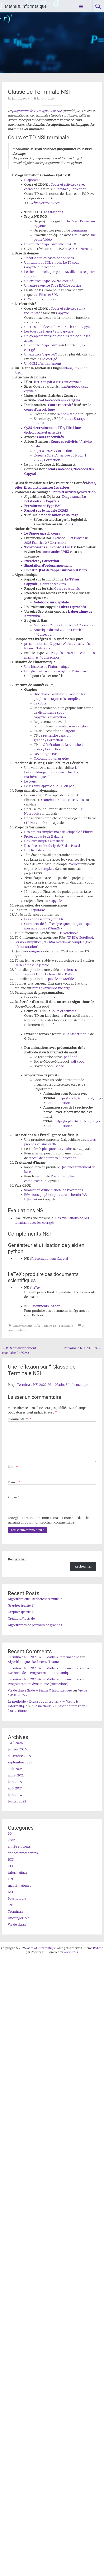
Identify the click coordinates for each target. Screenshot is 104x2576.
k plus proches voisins (56, 1149)
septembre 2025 (20, 1762)
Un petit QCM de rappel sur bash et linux (55, 570)
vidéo (60, 1066)
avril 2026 (15, 1743)
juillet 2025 (16, 1775)
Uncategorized (19, 1918)
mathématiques (19, 1885)
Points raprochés (72, 607)
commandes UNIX (55, 552)
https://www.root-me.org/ (51, 988)
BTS (11, 1859)
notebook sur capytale (63, 400)
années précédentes (23, 1853)
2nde (12, 1840)
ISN (10, 1879)
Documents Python (45, 1306)
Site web (14, 1498)
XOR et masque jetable (32, 965)
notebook (64, 469)
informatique (43, 1325)
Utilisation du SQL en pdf (42, 262)
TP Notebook (36, 823)
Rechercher (17, 1559)
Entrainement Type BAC (42, 506)
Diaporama (32, 180)
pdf (66, 1057)
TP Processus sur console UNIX (48, 547)
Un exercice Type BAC (40, 281)
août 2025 (15, 1769)
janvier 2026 (17, 1749)
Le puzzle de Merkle (59, 979)
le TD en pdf (43, 382)
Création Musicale (21, 1618)
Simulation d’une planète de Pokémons (53, 1190)
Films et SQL (48, 295)
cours (51, 997)
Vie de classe (17, 1924)
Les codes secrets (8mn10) (43, 919)
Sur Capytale (84, 327)
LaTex (35, 1288)
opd (74, 1057)
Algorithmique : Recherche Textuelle (35, 1599)
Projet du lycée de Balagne (43, 836)
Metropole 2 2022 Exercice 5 (55, 625)
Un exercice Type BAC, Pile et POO (49, 244)
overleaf (75, 864)
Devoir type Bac (45, 754)
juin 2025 (15, 1782)
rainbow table (67, 414)
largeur (69, 731)
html (63, 386)
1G (10, 1833)
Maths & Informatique (26, 6)
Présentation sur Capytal (49, 1258)
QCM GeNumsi (79, 249)
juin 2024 (15, 1795)
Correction (78, 189)
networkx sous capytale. (71, 726)
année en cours (23, 1325)
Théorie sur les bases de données (49, 258)
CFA (10, 1866)
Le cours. (40, 703)
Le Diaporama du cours (42, 533)
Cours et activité (60, 405)
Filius (68, 524)
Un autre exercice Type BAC (44, 285)
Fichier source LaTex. (44, 203)
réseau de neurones (44, 1158)
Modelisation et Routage (59, 515)
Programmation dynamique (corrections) (38, 1684)
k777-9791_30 (46, 98)
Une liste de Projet (37, 850)
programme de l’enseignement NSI (37, 111)
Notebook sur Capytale (51, 602)
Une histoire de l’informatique (46, 666)
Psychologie (17, 1898)
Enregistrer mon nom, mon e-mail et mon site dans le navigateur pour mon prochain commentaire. (48, 1520)
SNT (11, 1905)
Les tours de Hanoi (38, 331)
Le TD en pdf (64, 786)
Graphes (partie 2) (21, 1605)
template (48, 869)
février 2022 (17, 1801)
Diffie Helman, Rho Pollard (55, 974)
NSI (55, 1325)
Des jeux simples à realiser (44, 841)
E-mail (14, 1482)
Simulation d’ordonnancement (48, 565)
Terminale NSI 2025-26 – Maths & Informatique (52, 1385)
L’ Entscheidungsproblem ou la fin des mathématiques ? (51, 772)
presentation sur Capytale (43, 644)
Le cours (30, 781)
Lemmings (79, 230)
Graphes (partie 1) (21, 1612)
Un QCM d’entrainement (42, 363)
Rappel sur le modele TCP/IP (46, 510)
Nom (13, 1467)
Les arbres (62, 487)
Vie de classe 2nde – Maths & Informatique (40, 1690)
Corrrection (50, 657)
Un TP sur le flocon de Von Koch (48, 327)
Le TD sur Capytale (38, 786)
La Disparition (76, 1034)
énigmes (35, 951)
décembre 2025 (19, 1756)
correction (87, 492)
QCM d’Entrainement (40, 299)
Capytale (62, 189)
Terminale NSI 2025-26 (83, 1348)
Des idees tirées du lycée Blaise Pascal (52, 846)
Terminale (66, 1325)
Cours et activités (63, 184)
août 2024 (15, 1788)
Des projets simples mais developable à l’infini (58, 832)
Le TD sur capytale (67, 382)
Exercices (31, 561)
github (77, 235)
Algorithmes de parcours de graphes (35, 1625)
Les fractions (53, 212)
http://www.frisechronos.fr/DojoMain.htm (55, 671)
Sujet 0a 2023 (43, 451)
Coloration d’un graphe (51, 758)
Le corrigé (65, 281)
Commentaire (19, 1419)
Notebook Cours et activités (63, 800)
